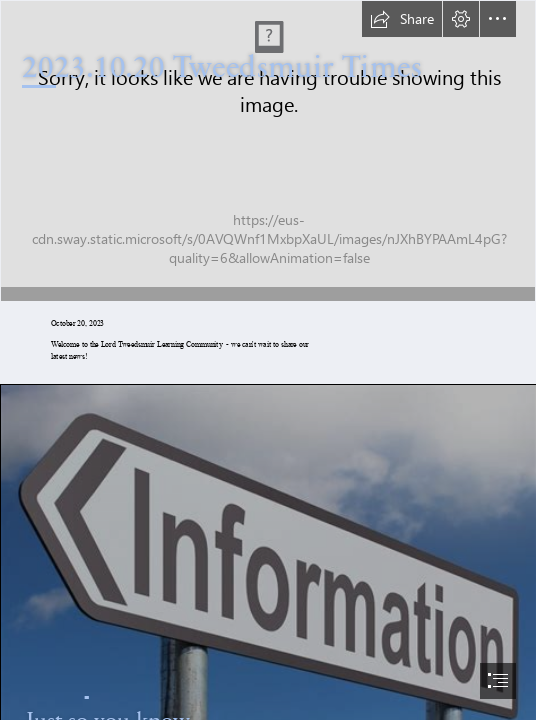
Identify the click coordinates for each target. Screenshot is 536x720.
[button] (402, 19)
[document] (268, 360)
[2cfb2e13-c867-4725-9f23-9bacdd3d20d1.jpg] (268, 151)
